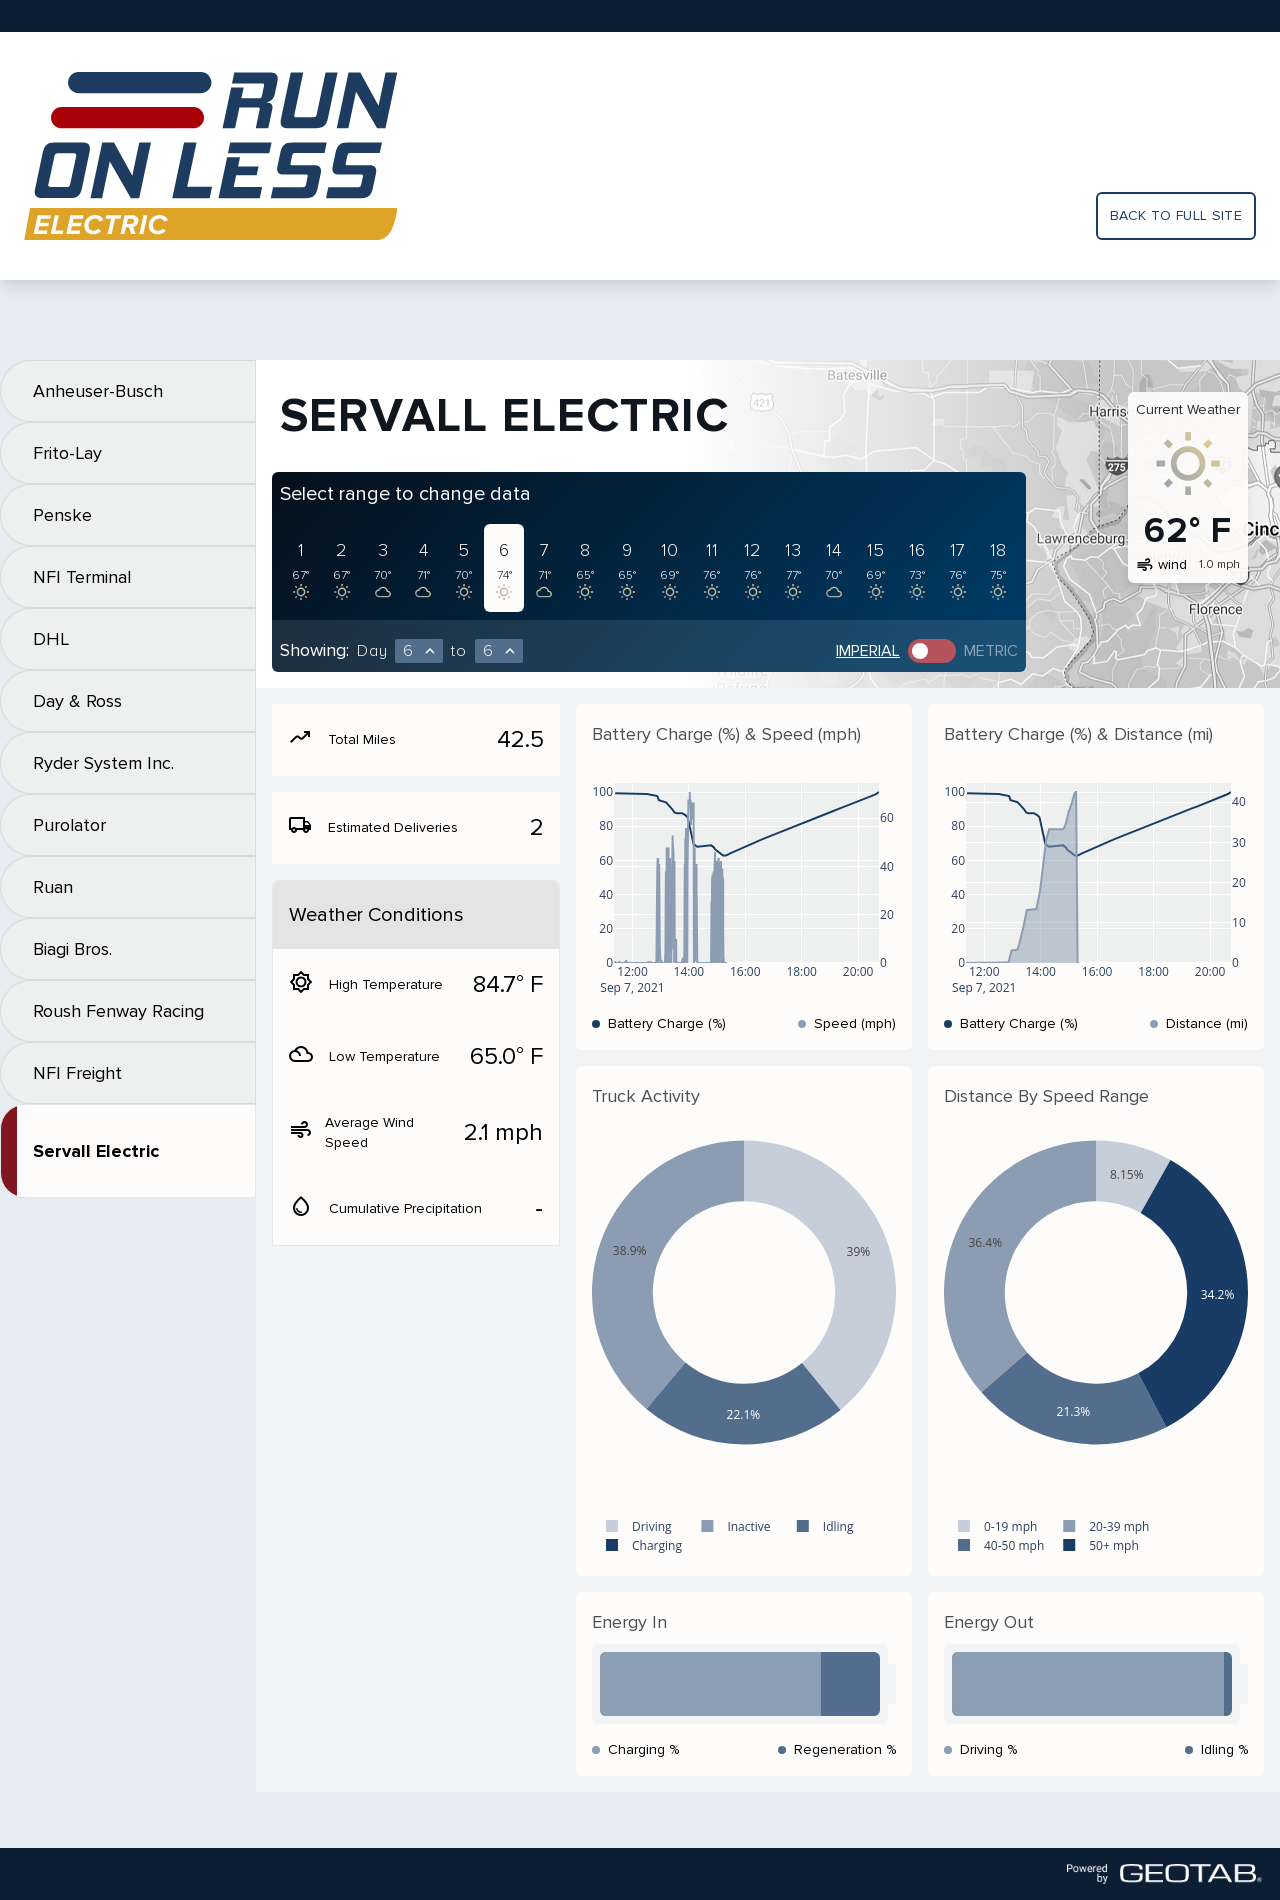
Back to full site (1176, 215)
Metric (991, 651)
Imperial (868, 651)
